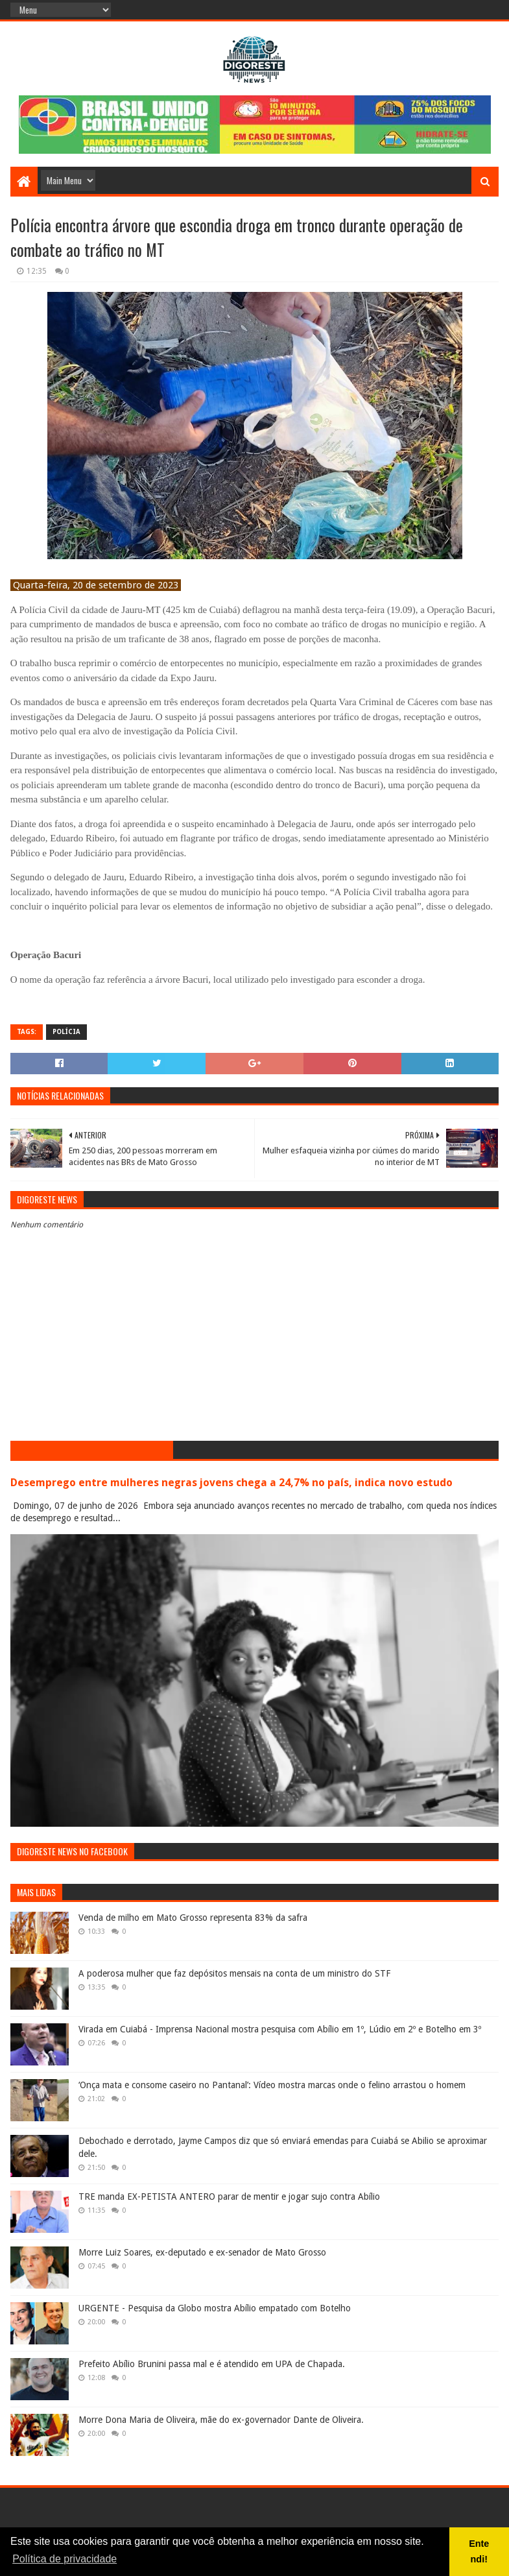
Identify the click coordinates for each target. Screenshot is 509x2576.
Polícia (66, 1031)
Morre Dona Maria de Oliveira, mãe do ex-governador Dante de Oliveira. (221, 2419)
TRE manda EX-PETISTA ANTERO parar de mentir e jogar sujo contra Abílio (229, 2196)
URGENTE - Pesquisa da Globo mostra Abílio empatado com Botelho (214, 2308)
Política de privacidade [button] (64, 2558)
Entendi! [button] (479, 2551)
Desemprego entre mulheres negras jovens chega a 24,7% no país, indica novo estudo (231, 1482)
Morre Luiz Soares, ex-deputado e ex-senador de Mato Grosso (202, 2252)
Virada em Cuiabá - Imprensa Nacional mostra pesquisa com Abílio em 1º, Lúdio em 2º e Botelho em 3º (279, 2029)
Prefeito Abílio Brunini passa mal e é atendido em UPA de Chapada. (211, 2364)
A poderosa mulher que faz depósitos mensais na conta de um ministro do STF (234, 1973)
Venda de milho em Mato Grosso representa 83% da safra (192, 1917)
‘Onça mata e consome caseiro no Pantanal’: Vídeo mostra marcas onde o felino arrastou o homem (272, 2085)
